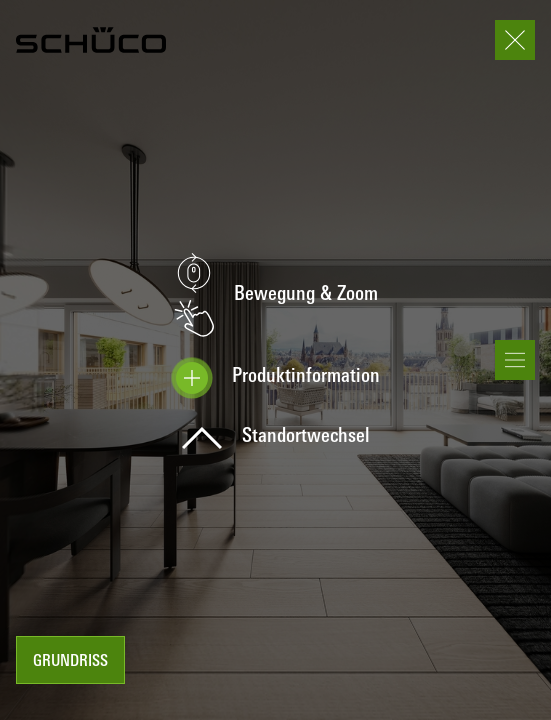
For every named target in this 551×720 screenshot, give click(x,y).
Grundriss (70, 662)
